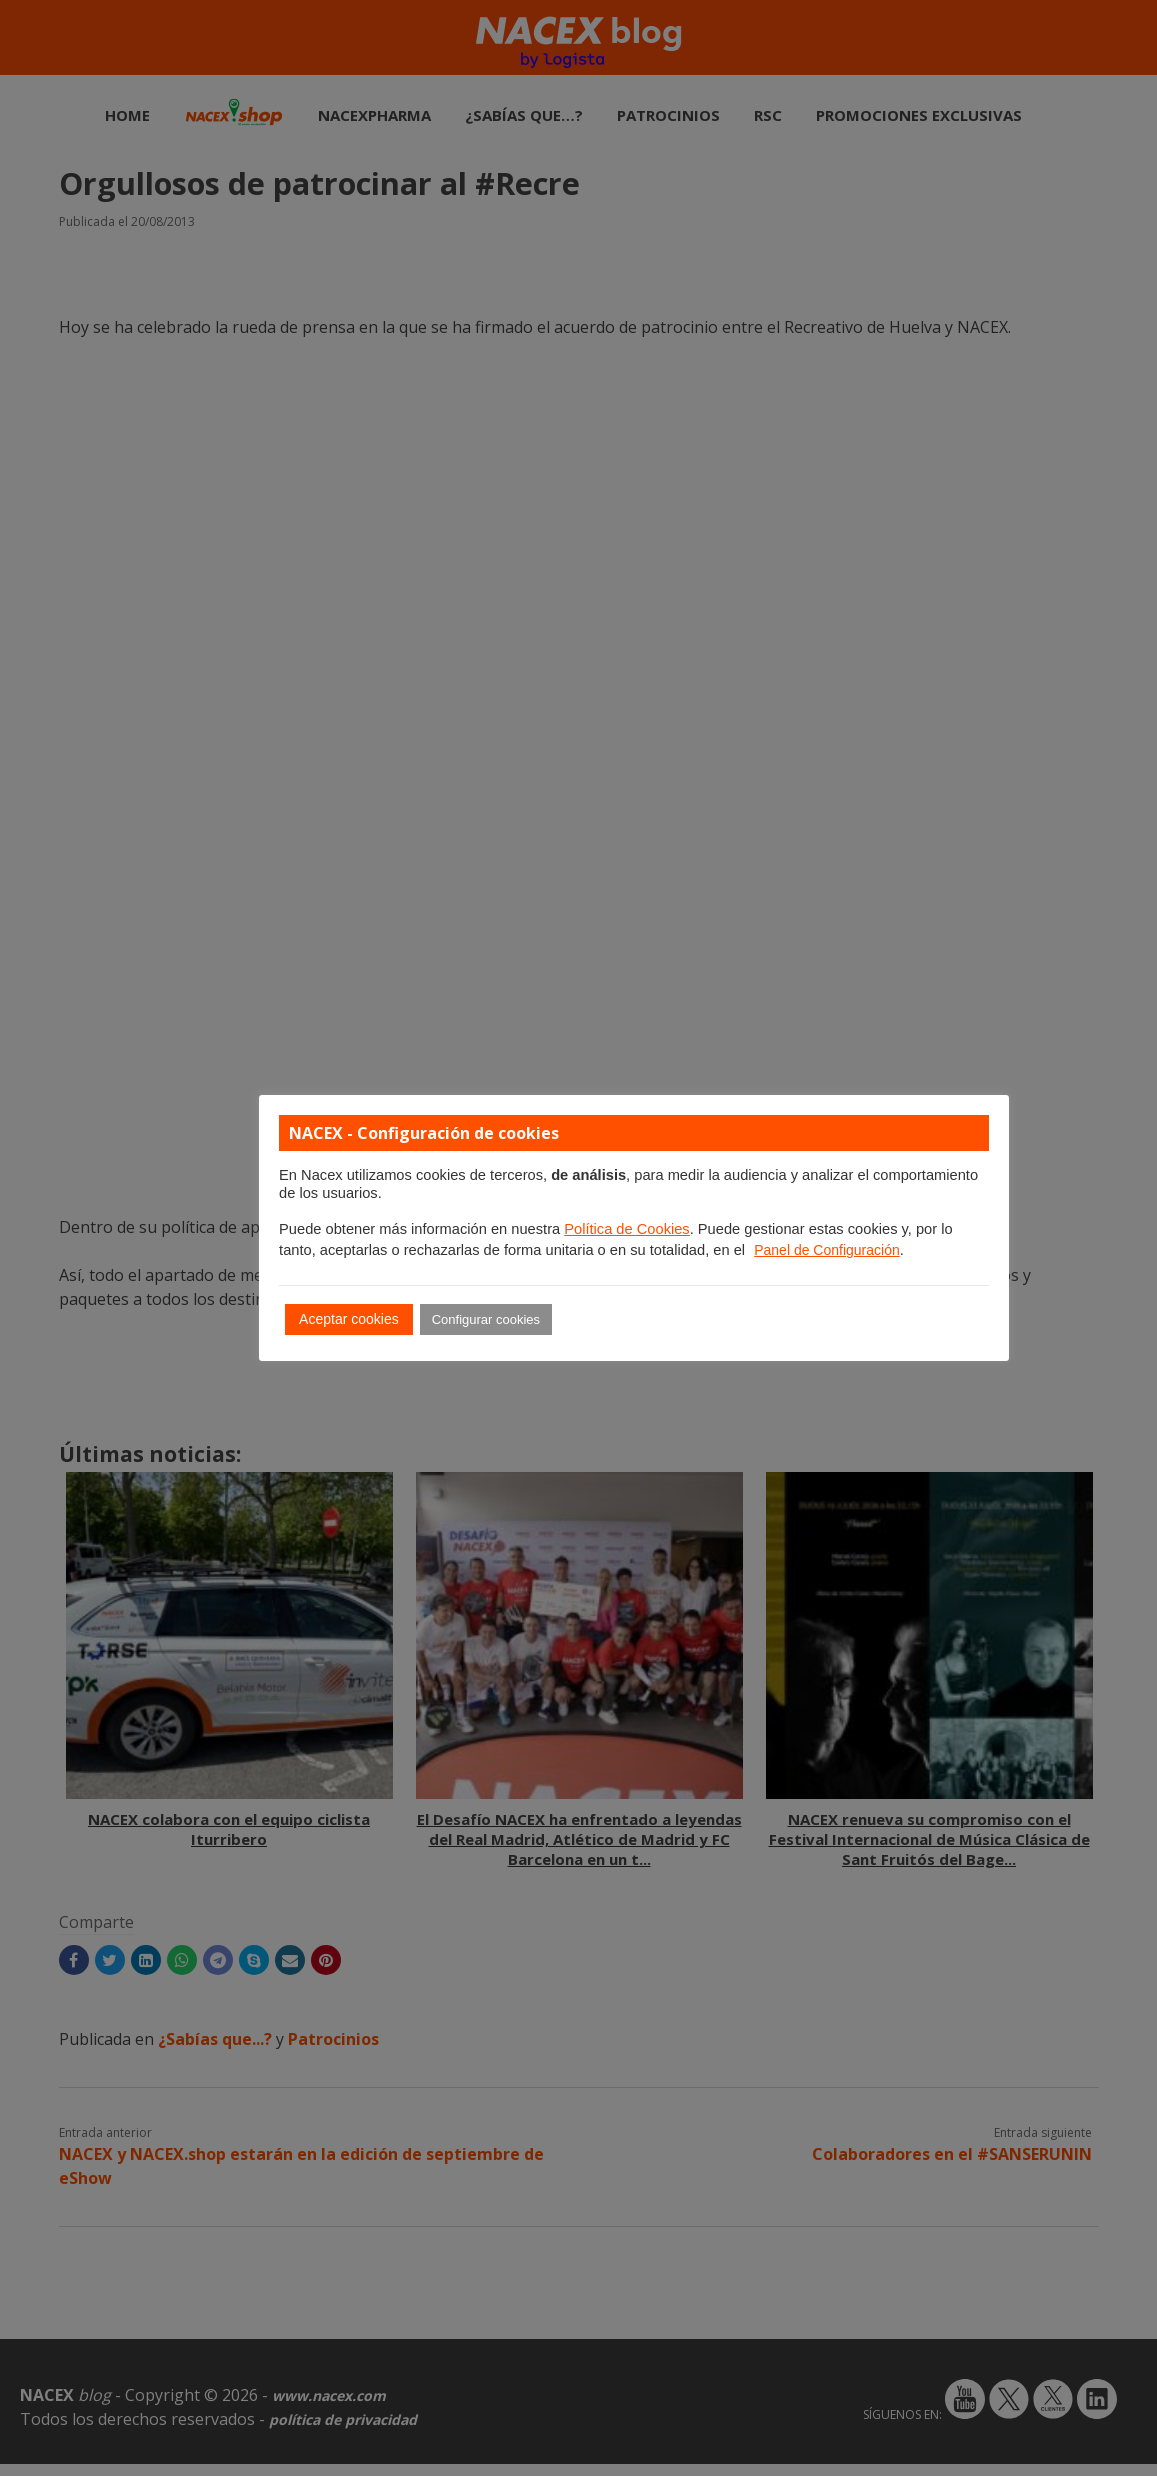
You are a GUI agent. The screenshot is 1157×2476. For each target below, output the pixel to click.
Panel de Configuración (827, 1250)
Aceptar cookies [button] (349, 1319)
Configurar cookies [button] (486, 1319)
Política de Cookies (626, 1229)
